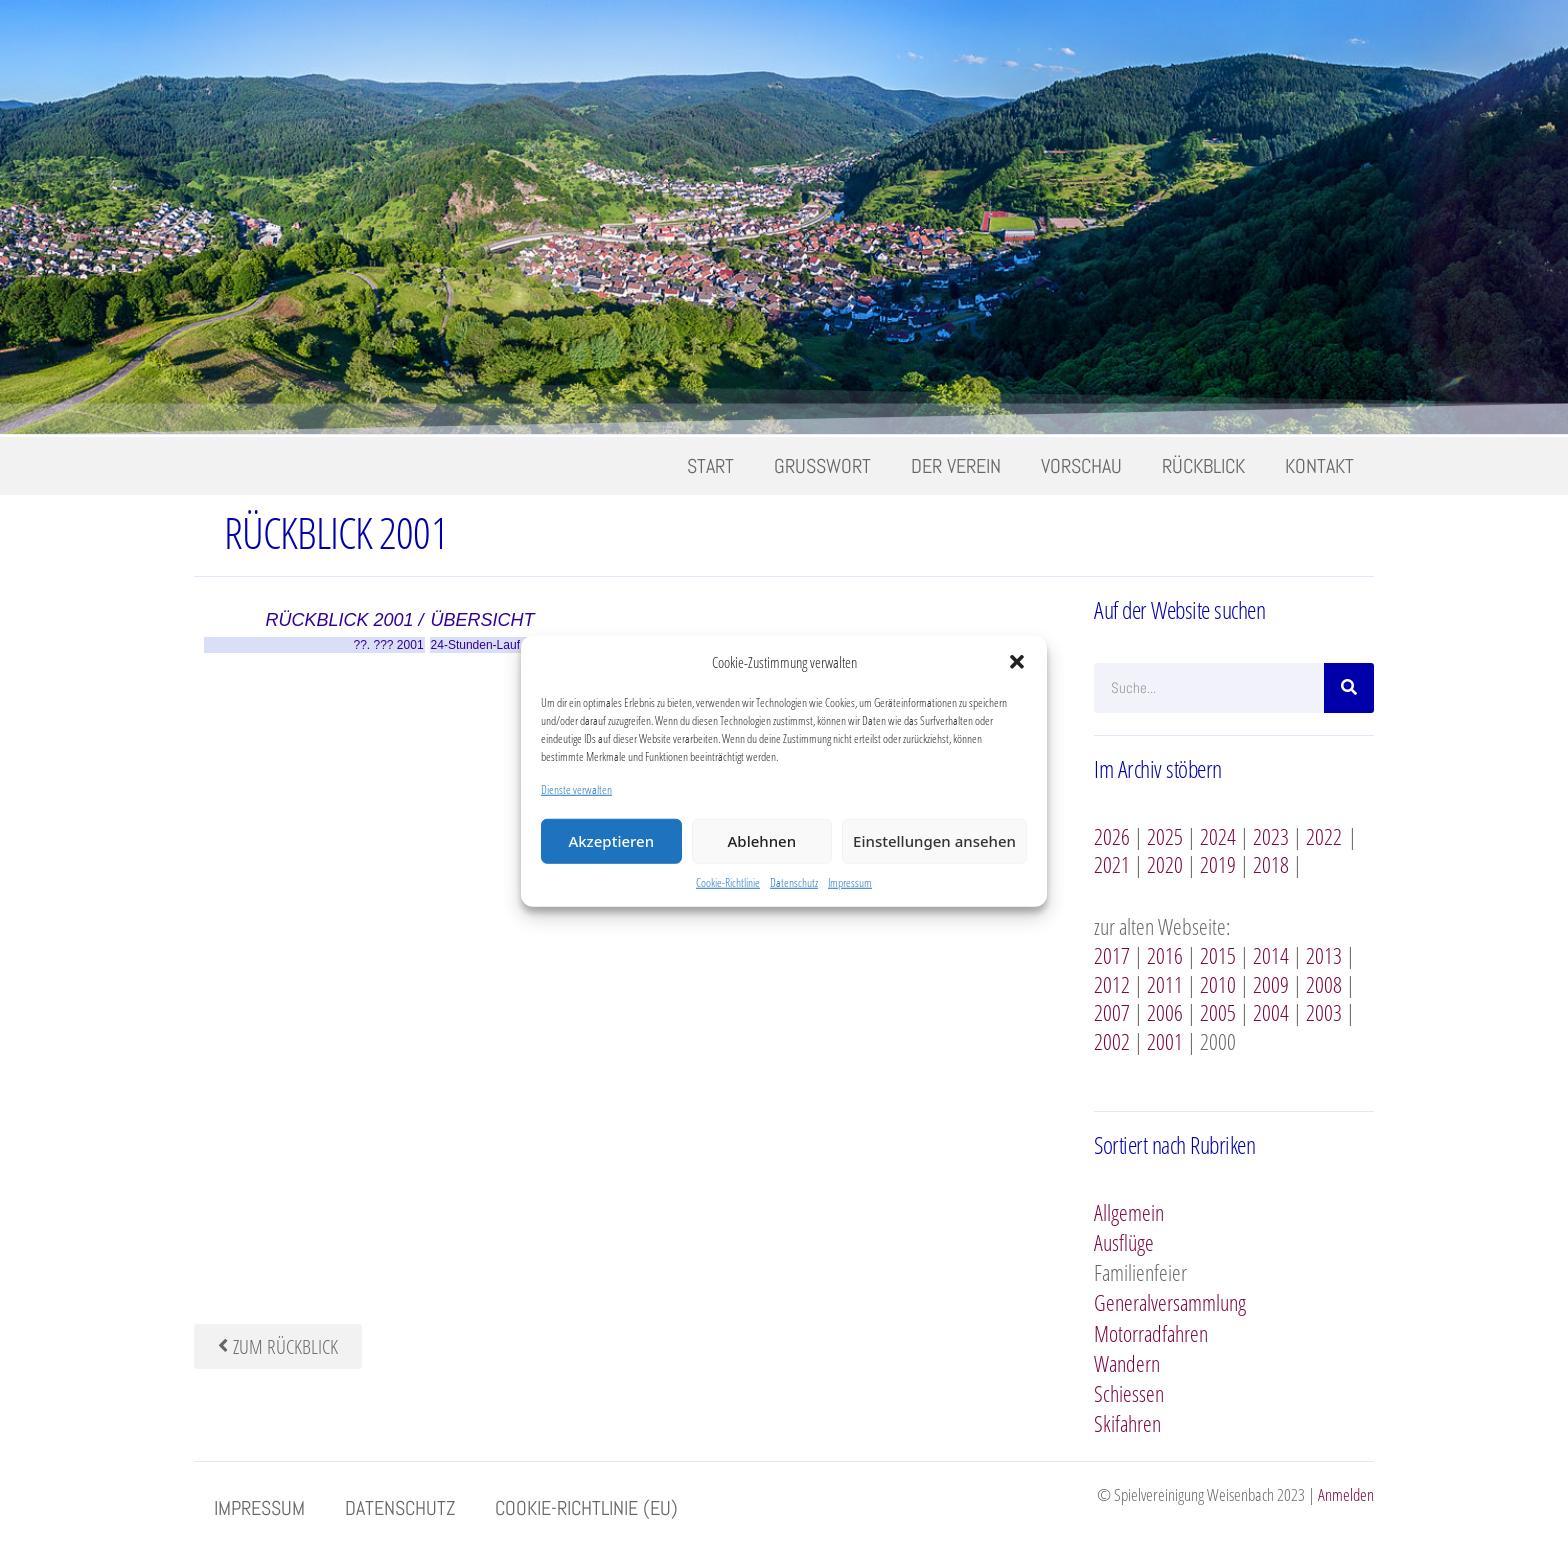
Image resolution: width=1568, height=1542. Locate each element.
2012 (1112, 984)
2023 (1271, 836)
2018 (1271, 864)
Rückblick (1203, 466)
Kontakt (1319, 466)
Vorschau (1081, 466)
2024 (1218, 836)
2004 (1271, 1012)
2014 (1271, 955)
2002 (1112, 1041)
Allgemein (1129, 1212)
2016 (1165, 955)
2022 (1324, 836)
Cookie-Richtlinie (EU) (586, 1508)
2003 (1324, 1012)
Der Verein (956, 466)
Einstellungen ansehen (934, 841)
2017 (1112, 955)
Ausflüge (1124, 1242)
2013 (1324, 955)
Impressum (850, 881)
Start (710, 466)
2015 (1218, 955)
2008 (1324, 984)
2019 (1218, 864)
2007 (1112, 1012)
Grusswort (822, 466)
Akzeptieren (611, 841)
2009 (1271, 984)
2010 (1218, 984)
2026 (1112, 836)
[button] (1017, 662)
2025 (1165, 836)
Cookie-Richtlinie (728, 881)
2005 (1218, 1012)
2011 (1165, 984)
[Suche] (1349, 688)
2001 (1165, 1041)
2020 (1165, 864)
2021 (1112, 864)
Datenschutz (794, 881)
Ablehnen (762, 841)
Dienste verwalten (576, 788)
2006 (1165, 1012)
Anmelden (1346, 1494)
